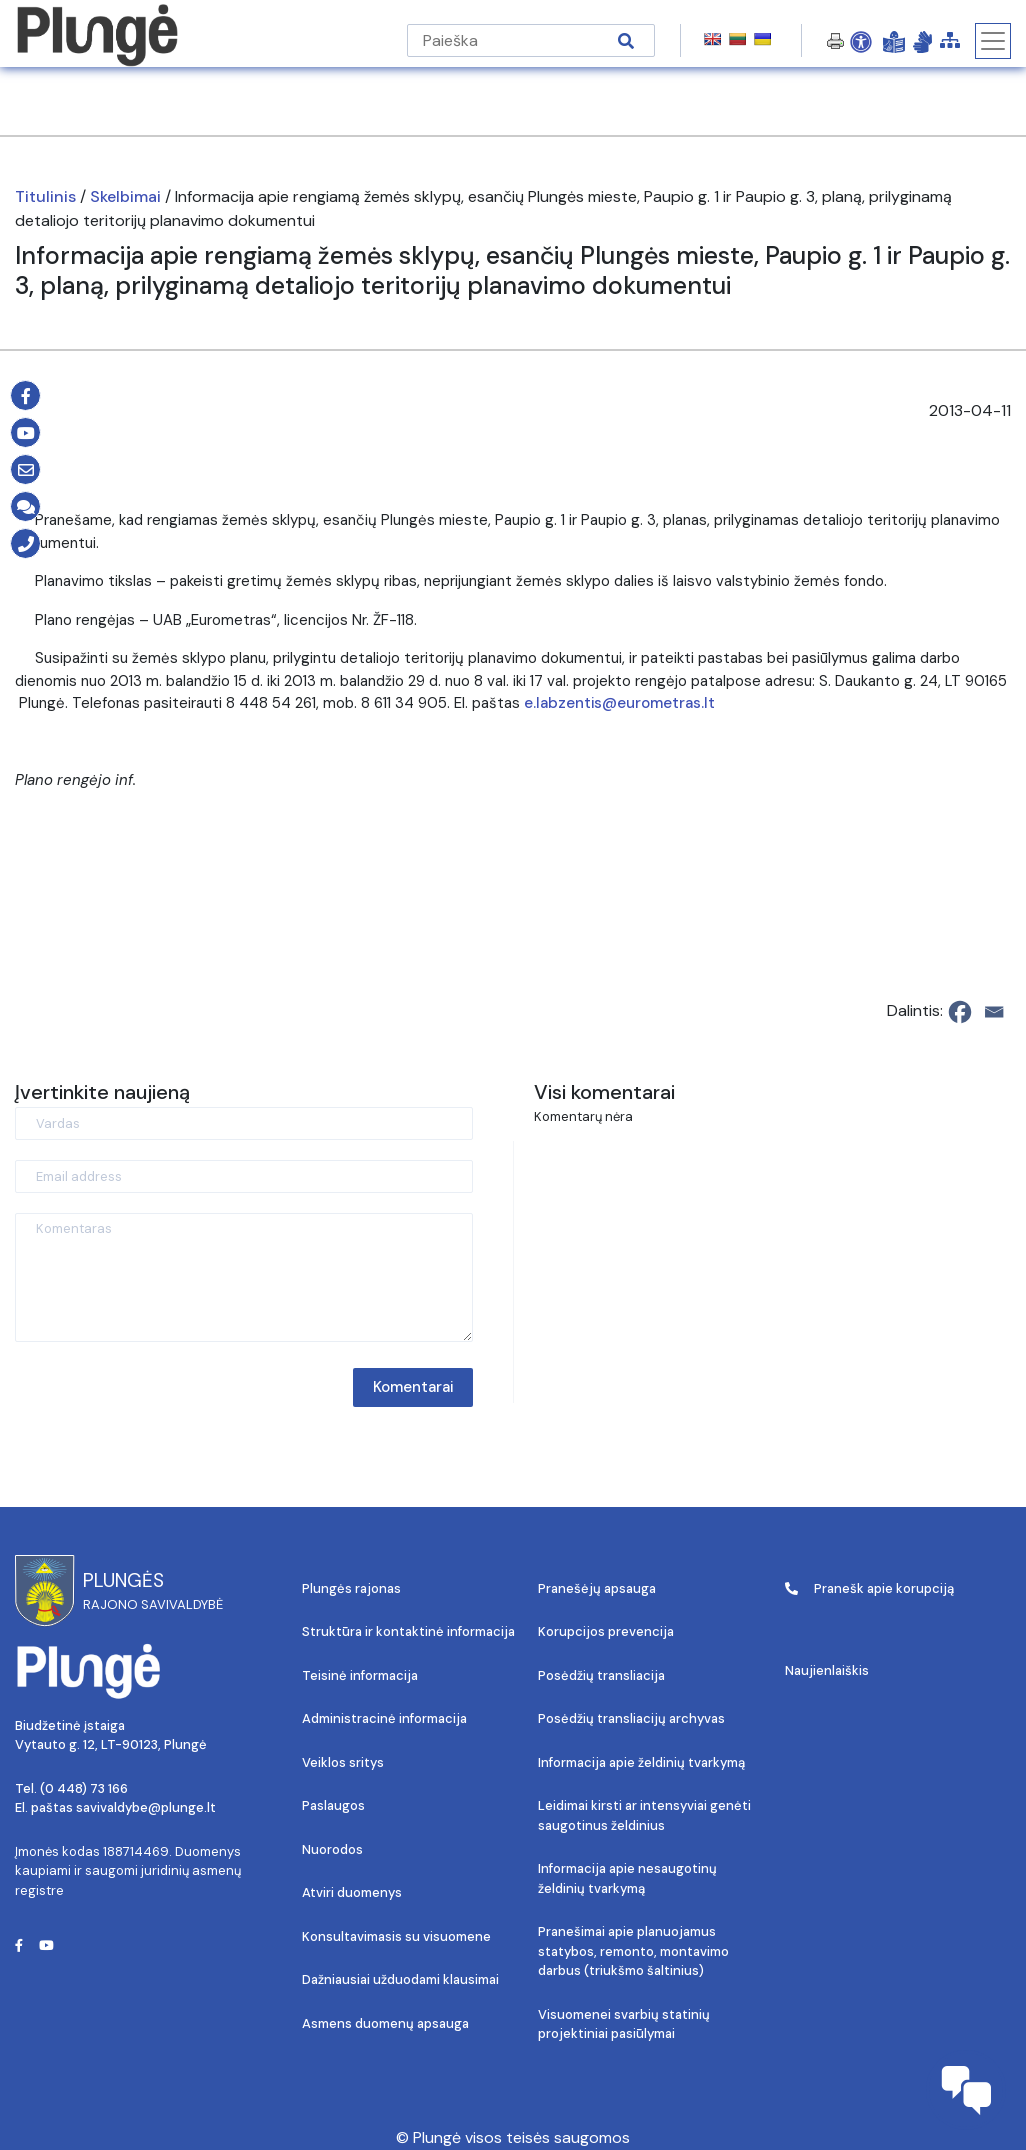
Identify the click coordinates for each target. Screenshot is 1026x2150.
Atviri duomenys (352, 1892)
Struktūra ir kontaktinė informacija (408, 1631)
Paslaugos (333, 1805)
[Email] (994, 1012)
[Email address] (244, 1176)
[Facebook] (960, 1012)
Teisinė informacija (360, 1675)
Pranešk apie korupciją (869, 1588)
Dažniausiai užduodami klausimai (400, 1979)
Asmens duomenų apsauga (385, 2023)
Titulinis (45, 196)
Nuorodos (332, 1849)
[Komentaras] (244, 1277)
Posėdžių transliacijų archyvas (631, 1718)
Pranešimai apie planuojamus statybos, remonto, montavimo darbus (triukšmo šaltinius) (633, 1951)
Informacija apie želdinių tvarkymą (641, 1762)
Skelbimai (125, 196)
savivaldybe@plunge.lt (146, 1807)
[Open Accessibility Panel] (861, 41)
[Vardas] (244, 1123)
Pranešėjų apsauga (597, 1588)
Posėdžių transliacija (601, 1675)
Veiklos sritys (343, 1762)
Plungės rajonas (351, 1588)
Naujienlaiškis (827, 1670)
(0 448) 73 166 (84, 1788)
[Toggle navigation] (993, 41)
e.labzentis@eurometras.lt (619, 703)
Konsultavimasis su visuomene (396, 1936)
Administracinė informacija (384, 1718)
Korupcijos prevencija (606, 1631)
